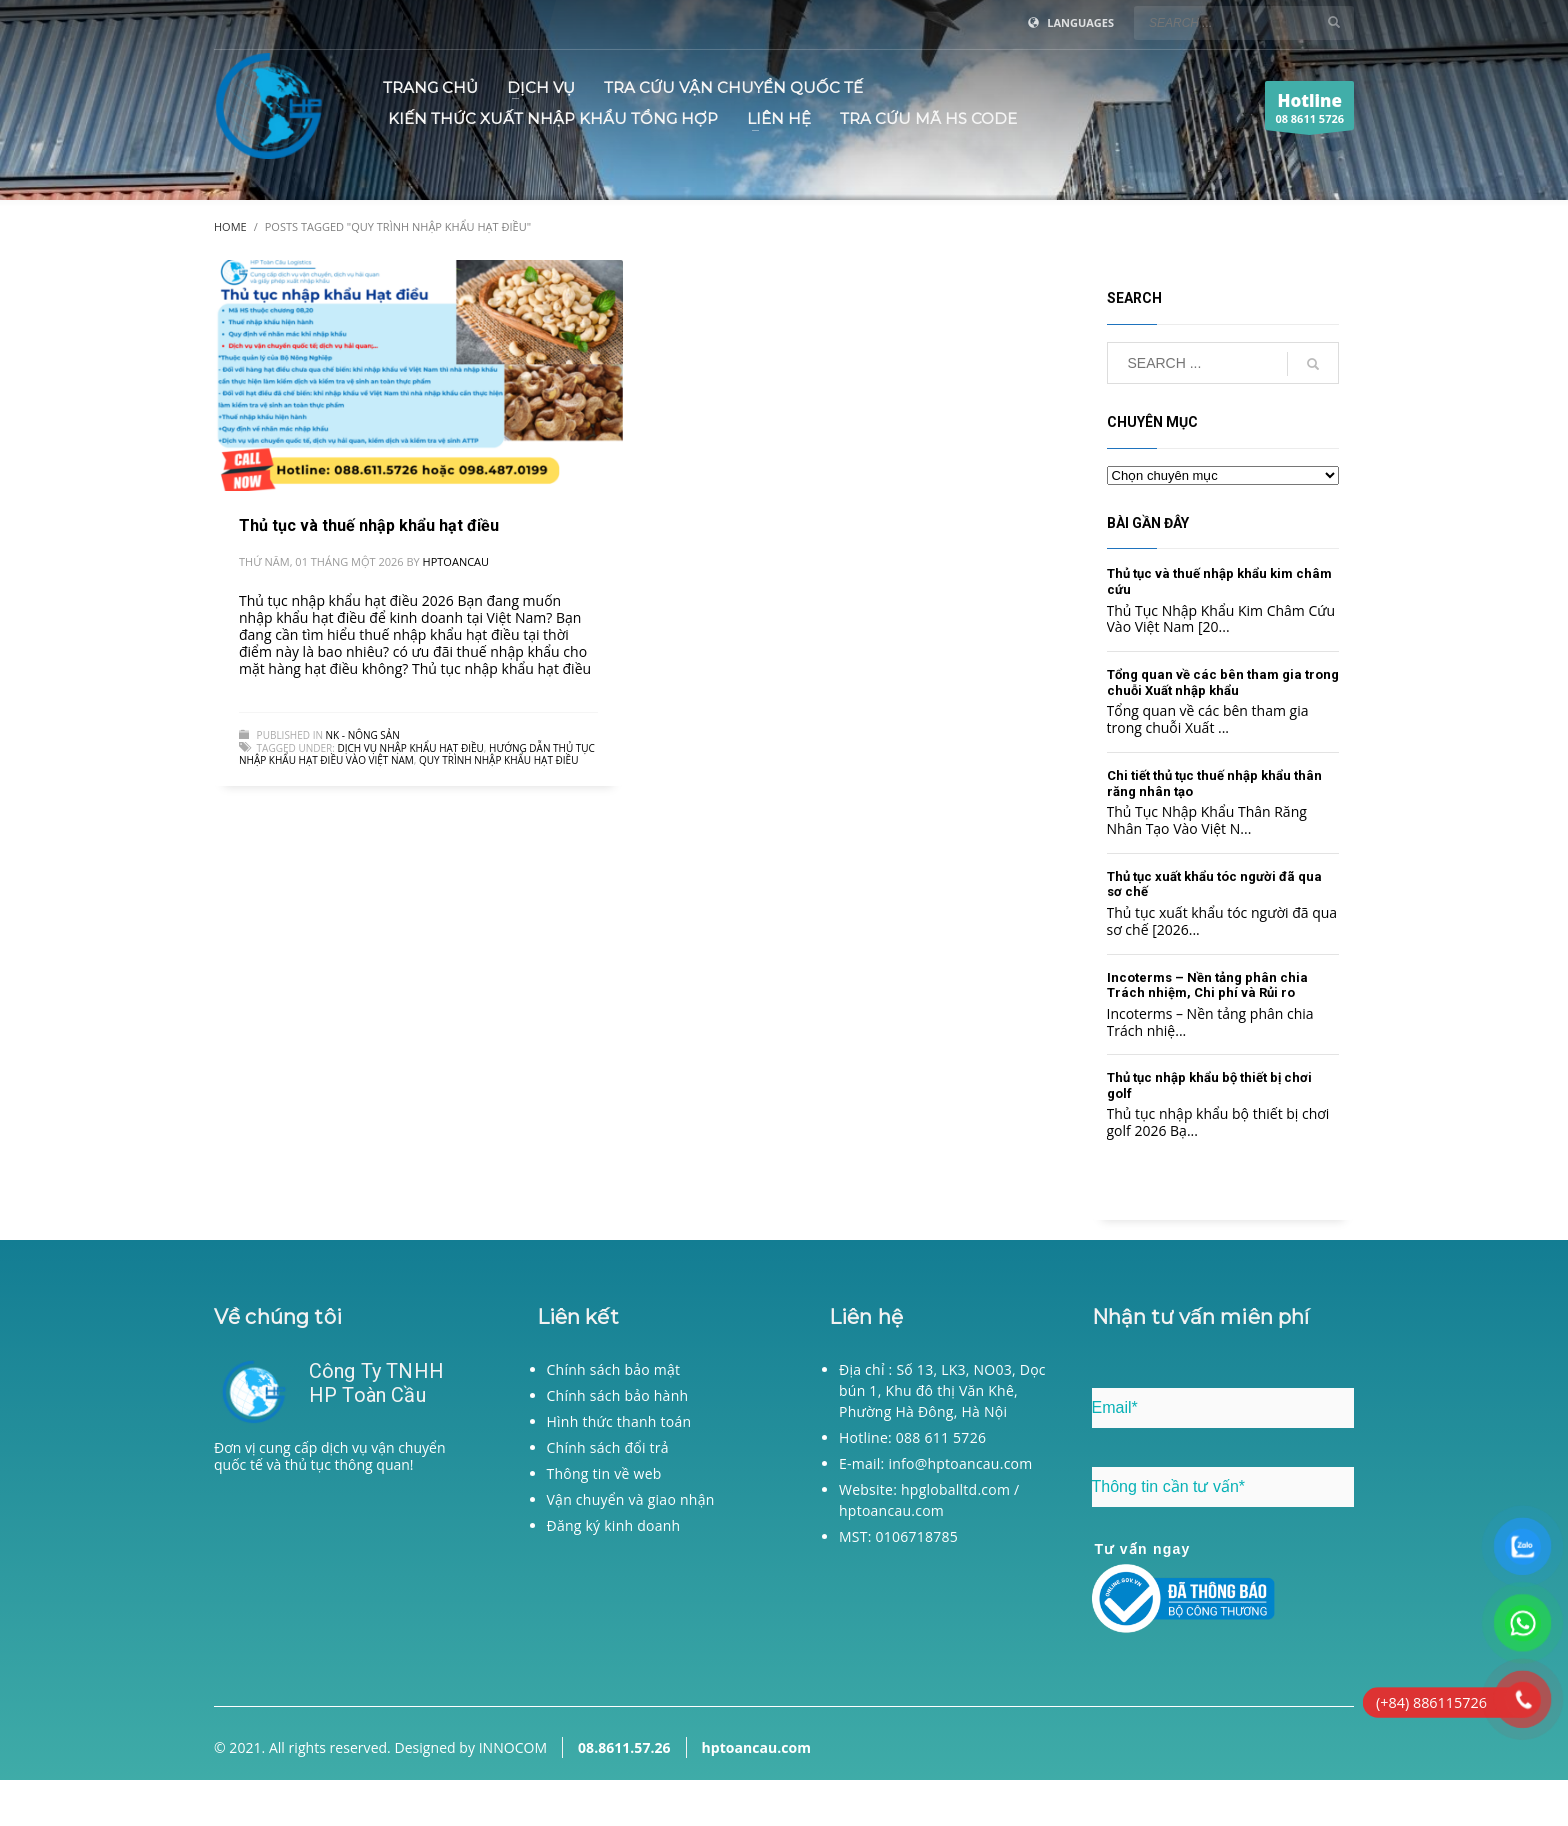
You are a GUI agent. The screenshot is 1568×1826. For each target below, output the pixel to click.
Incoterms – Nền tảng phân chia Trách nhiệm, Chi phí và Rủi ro (1207, 985)
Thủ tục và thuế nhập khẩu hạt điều (369, 525)
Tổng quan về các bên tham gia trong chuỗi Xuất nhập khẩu (1223, 682)
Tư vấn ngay (1143, 1549)
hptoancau (456, 561)
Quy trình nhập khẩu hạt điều (498, 760)
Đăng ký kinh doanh (614, 1525)
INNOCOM (513, 1747)
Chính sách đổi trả (608, 1447)
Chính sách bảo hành (618, 1395)
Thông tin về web (604, 1473)
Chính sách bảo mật (614, 1369)
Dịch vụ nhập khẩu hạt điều (410, 748)
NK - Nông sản (363, 735)
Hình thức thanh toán (619, 1421)
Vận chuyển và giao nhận (631, 1499)
